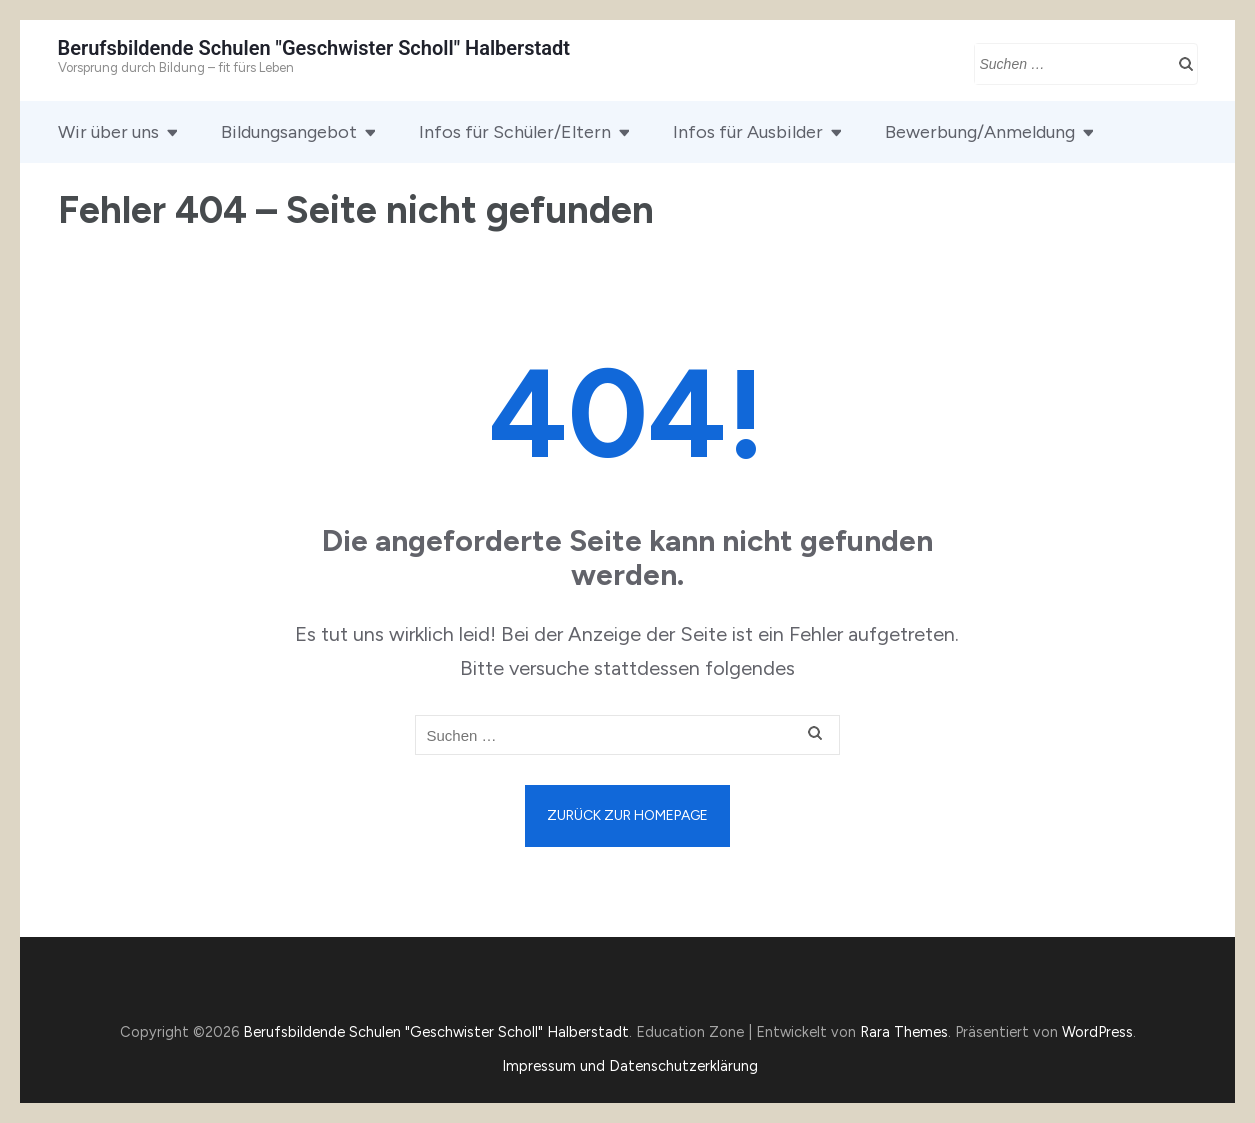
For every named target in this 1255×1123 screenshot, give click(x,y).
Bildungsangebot (289, 132)
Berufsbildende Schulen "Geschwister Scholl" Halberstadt (314, 48)
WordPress (1097, 1032)
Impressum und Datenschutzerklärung (630, 1066)
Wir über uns (108, 132)
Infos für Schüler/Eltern (515, 132)
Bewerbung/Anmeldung (980, 132)
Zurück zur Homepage (627, 815)
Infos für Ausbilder (748, 132)
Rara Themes (904, 1032)
